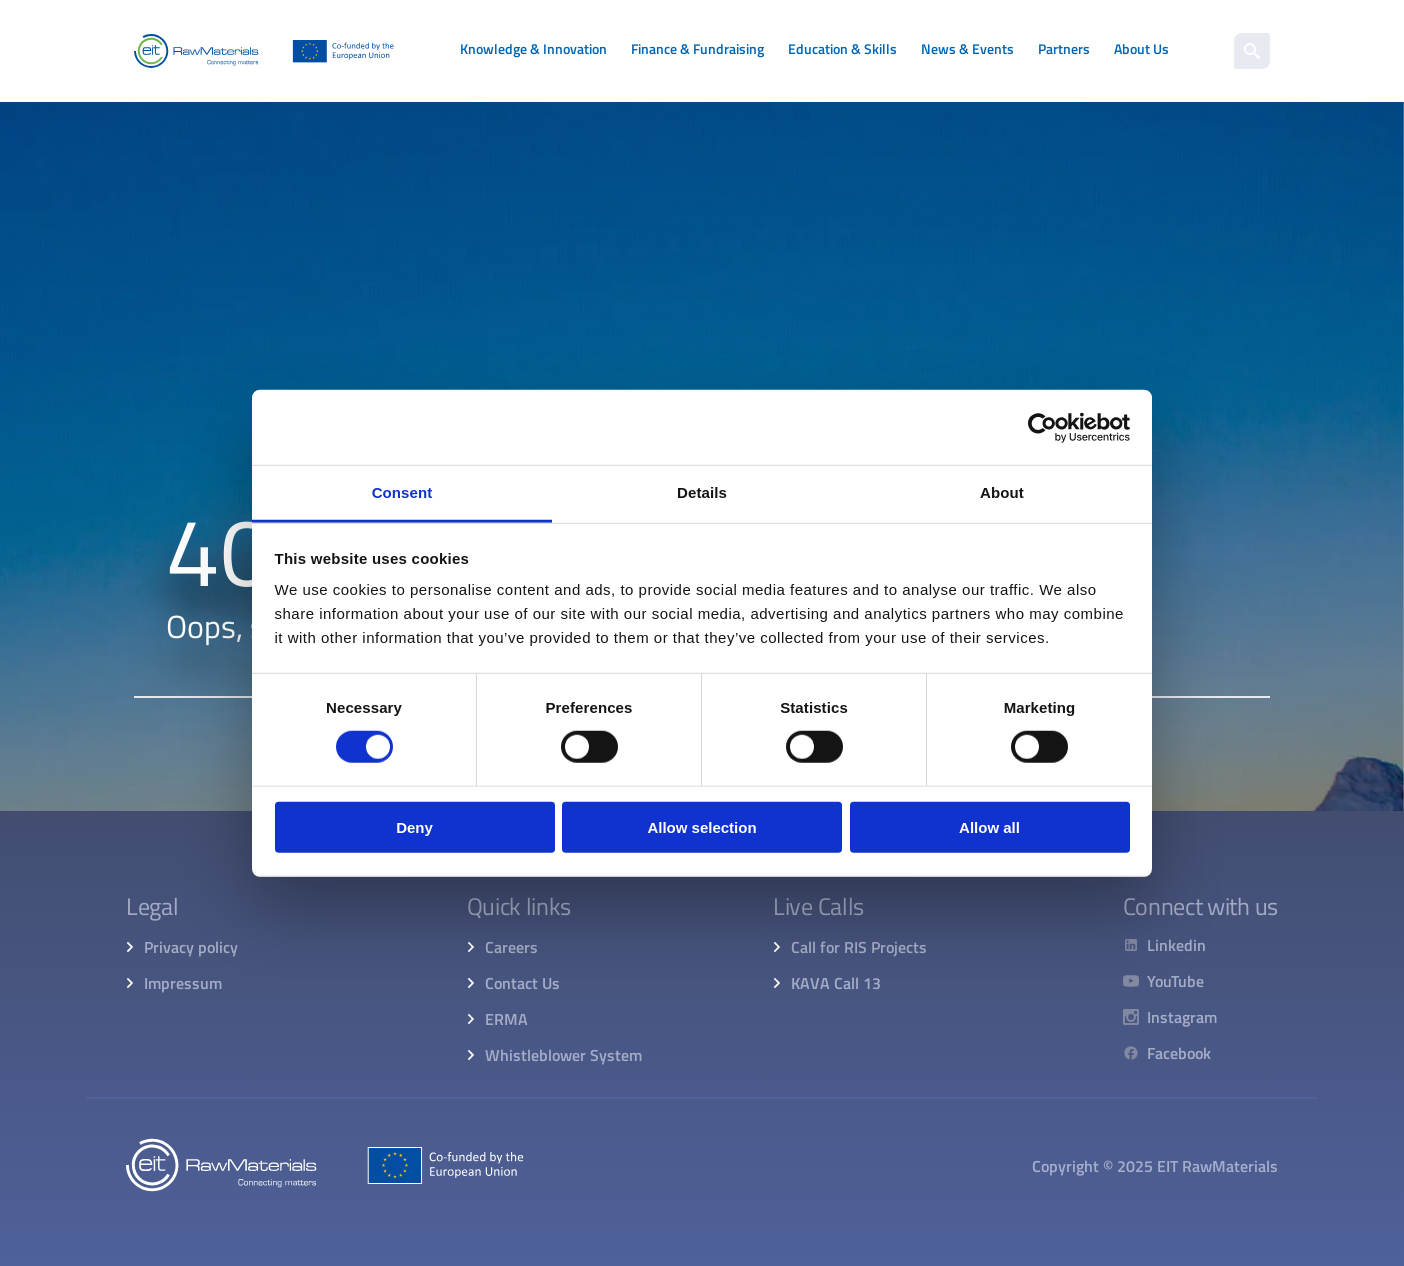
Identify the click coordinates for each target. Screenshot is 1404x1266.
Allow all (989, 827)
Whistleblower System (563, 1055)
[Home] (264, 51)
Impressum (183, 983)
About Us (1141, 48)
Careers (511, 947)
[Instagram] (1170, 1017)
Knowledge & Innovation (533, 48)
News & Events (967, 48)
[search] (1252, 51)
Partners (1064, 48)
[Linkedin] (1170, 945)
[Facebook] (1170, 1053)
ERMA (506, 1019)
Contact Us (522, 983)
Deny (414, 827)
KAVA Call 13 (836, 983)
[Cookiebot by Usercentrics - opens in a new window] (1042, 427)
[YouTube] (1170, 981)
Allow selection (701, 827)
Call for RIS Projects (859, 947)
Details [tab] (702, 492)
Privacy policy (191, 947)
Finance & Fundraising (697, 48)
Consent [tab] (402, 492)
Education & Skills (842, 48)
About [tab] (1002, 492)
